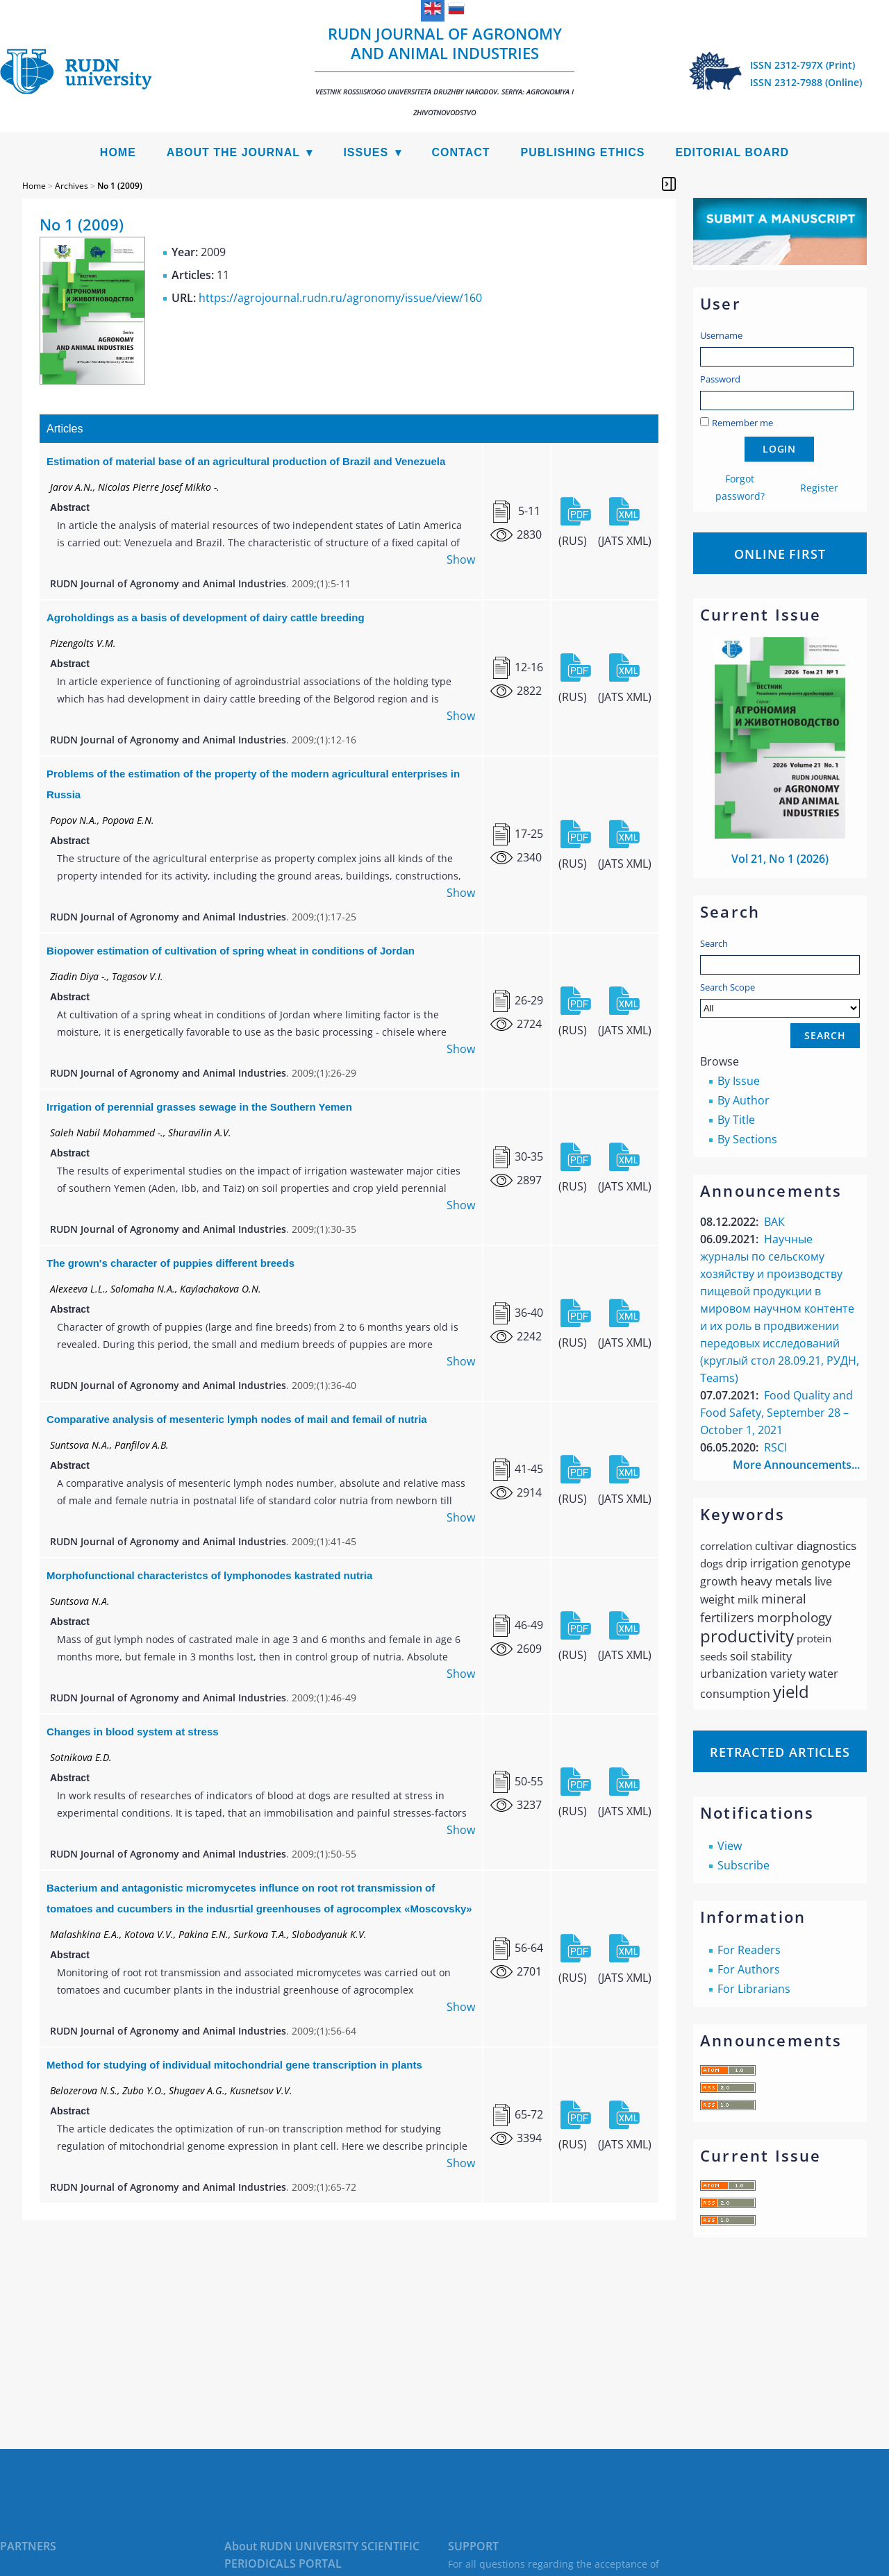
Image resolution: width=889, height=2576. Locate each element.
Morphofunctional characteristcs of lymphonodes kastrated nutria (209, 1575)
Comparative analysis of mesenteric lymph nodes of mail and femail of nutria (237, 1419)
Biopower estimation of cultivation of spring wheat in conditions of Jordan (231, 951)
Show (461, 559)
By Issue (738, 1080)
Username (721, 335)
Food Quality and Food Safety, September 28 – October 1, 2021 (776, 1413)
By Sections (747, 1139)
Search (714, 943)
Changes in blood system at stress (133, 1731)
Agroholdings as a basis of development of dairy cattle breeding (206, 617)
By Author (743, 1100)
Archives (71, 186)
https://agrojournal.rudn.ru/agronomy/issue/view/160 (340, 297)
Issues (365, 152)
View (729, 1845)
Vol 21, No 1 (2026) (780, 858)
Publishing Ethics (583, 152)
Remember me (742, 422)
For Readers (749, 1950)
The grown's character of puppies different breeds (170, 1263)
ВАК (774, 1221)
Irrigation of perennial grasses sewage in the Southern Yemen (199, 1107)
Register (819, 487)
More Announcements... (796, 1464)
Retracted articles (780, 1752)
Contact (461, 152)
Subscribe (743, 1865)
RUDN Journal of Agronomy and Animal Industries (444, 70)
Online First (780, 554)
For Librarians (753, 1988)
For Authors (748, 1969)
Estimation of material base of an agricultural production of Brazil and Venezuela (246, 461)
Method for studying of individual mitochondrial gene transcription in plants (234, 2065)
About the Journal (233, 152)
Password (720, 379)
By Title (736, 1119)
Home (118, 152)
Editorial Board (732, 152)
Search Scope (780, 999)
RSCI (775, 1447)
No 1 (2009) (119, 186)
